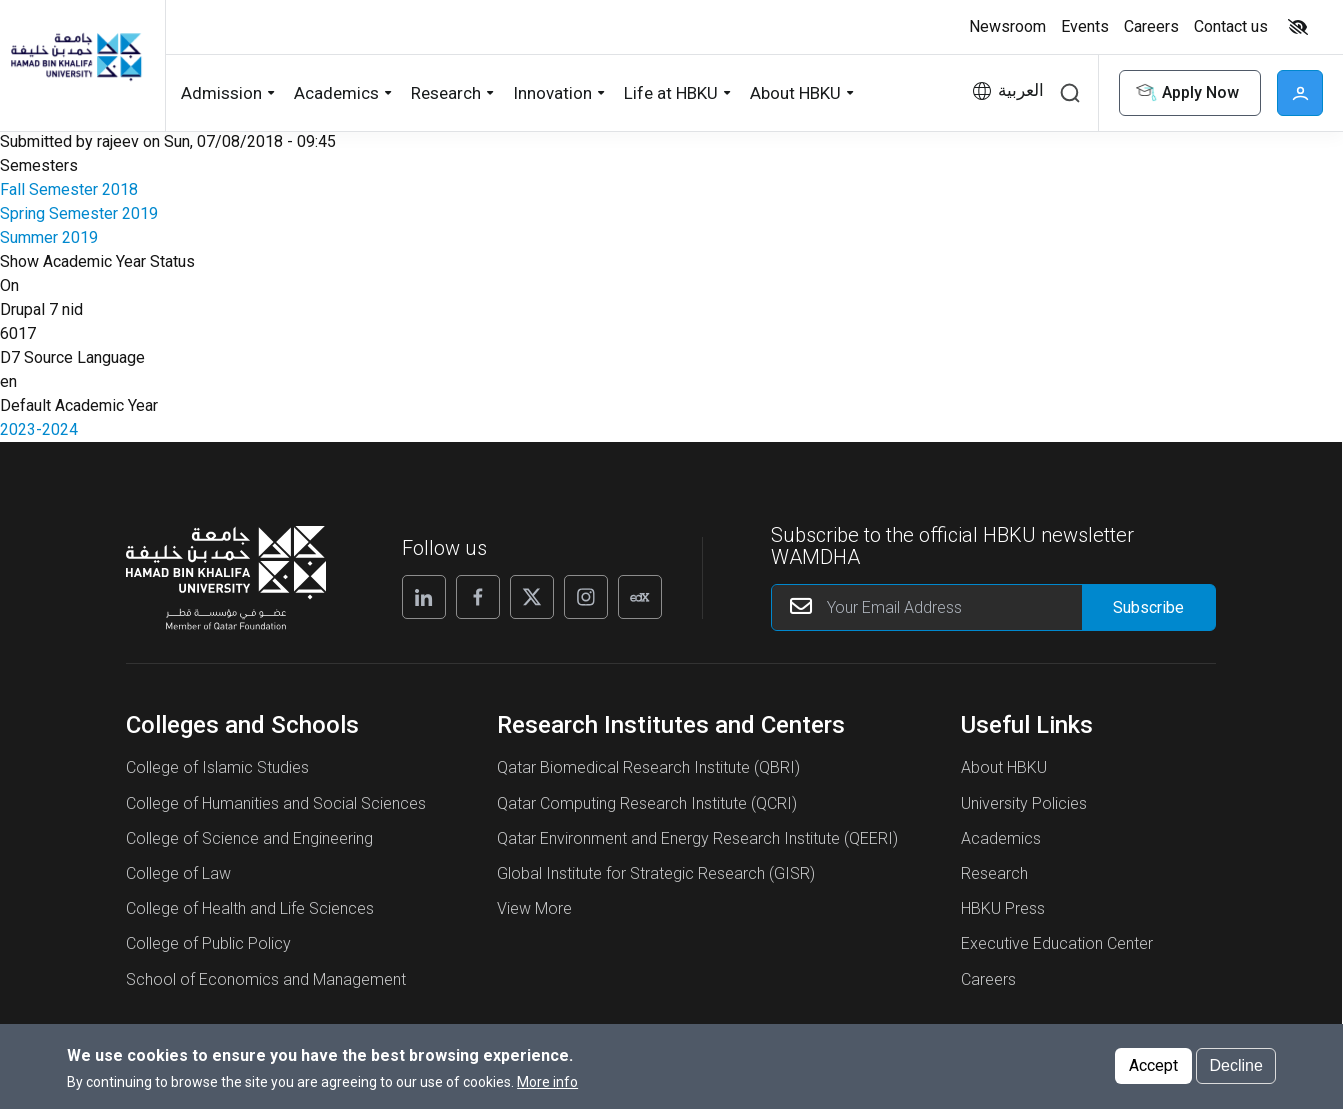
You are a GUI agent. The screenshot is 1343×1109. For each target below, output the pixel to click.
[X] (532, 597)
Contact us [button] (1231, 26)
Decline (1235, 1071)
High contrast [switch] (1298, 27)
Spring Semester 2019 (79, 213)
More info (547, 1088)
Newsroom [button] (1007, 26)
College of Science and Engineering (249, 838)
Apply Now (1186, 93)
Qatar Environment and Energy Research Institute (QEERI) (697, 838)
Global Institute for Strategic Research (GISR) (656, 873)
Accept (1153, 1071)
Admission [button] (221, 93)
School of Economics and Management (266, 979)
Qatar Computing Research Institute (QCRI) (647, 803)
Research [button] (446, 93)
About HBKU (1004, 767)
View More (534, 908)
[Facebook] (478, 597)
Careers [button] (1151, 26)
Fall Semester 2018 (69, 189)
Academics (1001, 838)
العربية (1021, 90)
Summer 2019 (49, 237)
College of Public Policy (208, 943)
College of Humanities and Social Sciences (276, 803)
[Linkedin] (424, 597)
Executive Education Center (1057, 943)
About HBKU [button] (795, 93)
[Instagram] (586, 597)
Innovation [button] (552, 93)
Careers (988, 979)
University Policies (1024, 803)
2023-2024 (39, 429)
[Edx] (640, 597)
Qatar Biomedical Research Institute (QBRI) (648, 767)
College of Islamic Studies (217, 767)
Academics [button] (336, 93)
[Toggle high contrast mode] (1295, 27)
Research (994, 873)
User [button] (1300, 93)
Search (1070, 93)
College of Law (178, 873)
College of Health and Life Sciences (250, 908)
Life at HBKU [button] (671, 93)
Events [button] (1085, 26)
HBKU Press (1003, 908)
